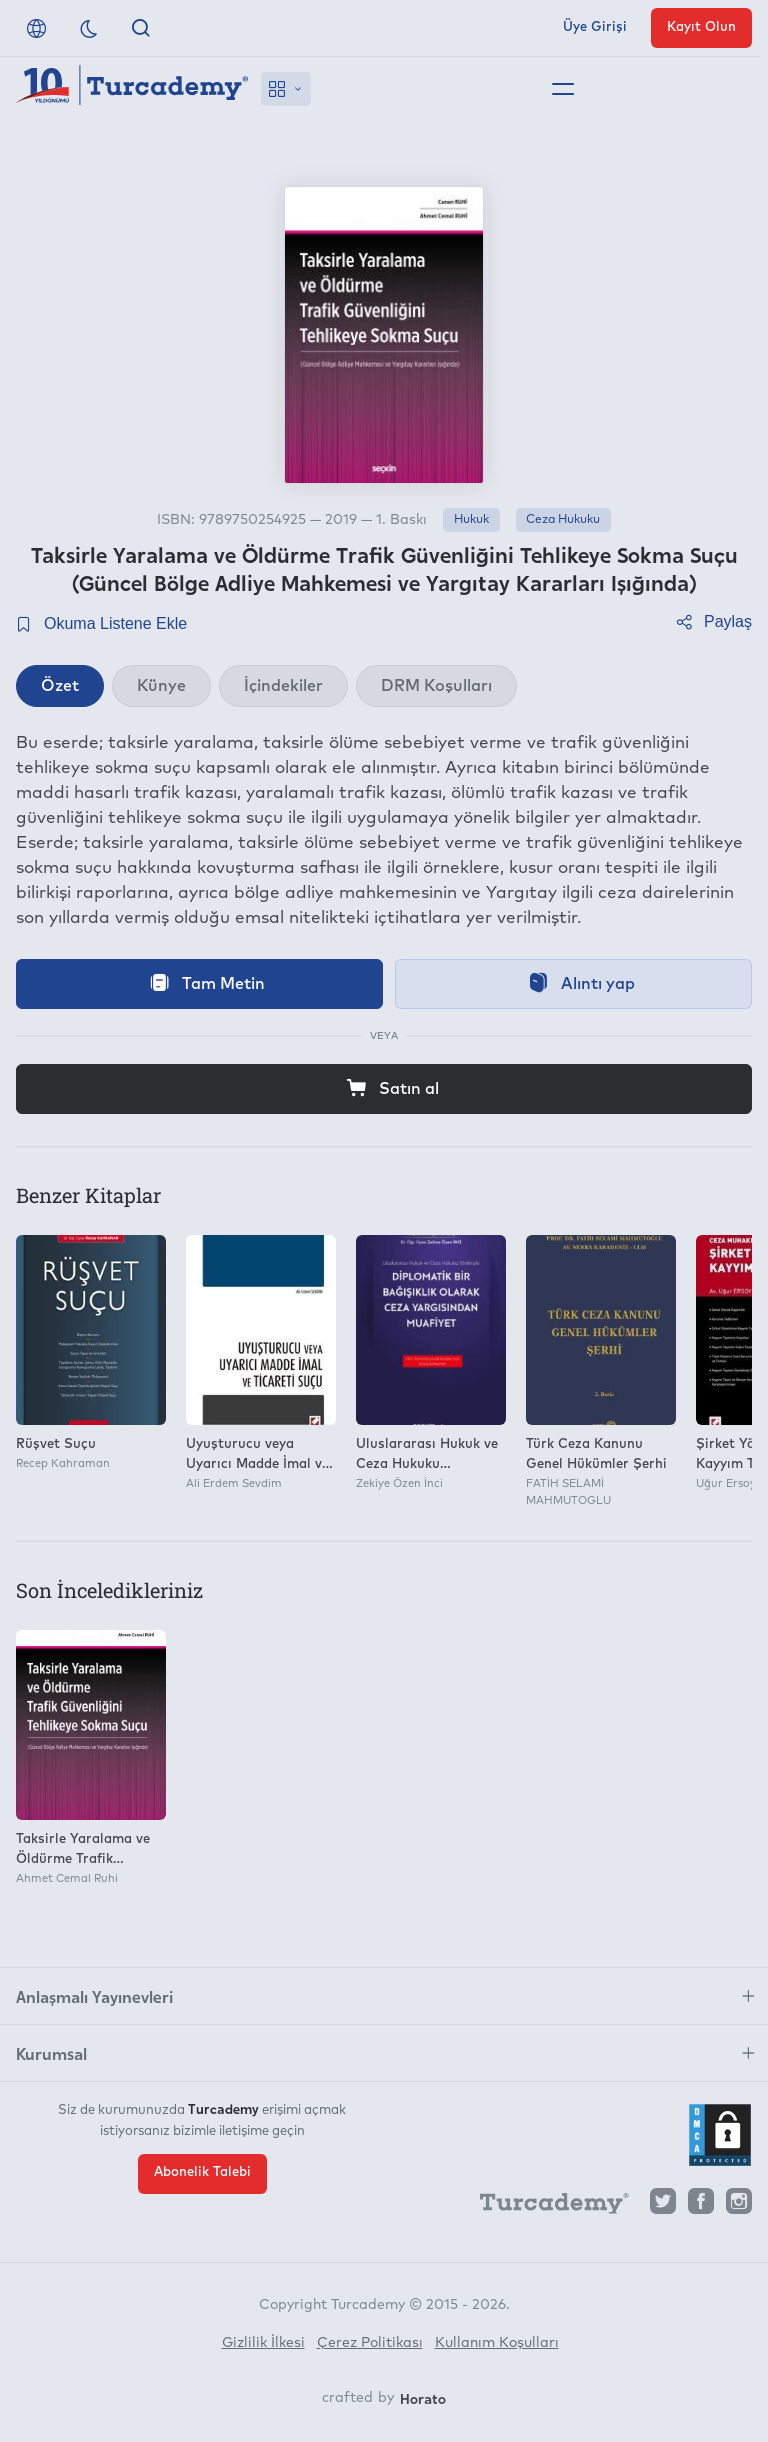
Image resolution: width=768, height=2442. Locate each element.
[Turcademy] (545, 2206)
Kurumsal (51, 2053)
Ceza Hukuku (563, 520)
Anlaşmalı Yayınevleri (94, 1996)
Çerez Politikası (370, 2343)
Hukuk (471, 520)
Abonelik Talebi (202, 2172)
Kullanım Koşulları (497, 2343)
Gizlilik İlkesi (263, 2343)
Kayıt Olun (701, 27)
